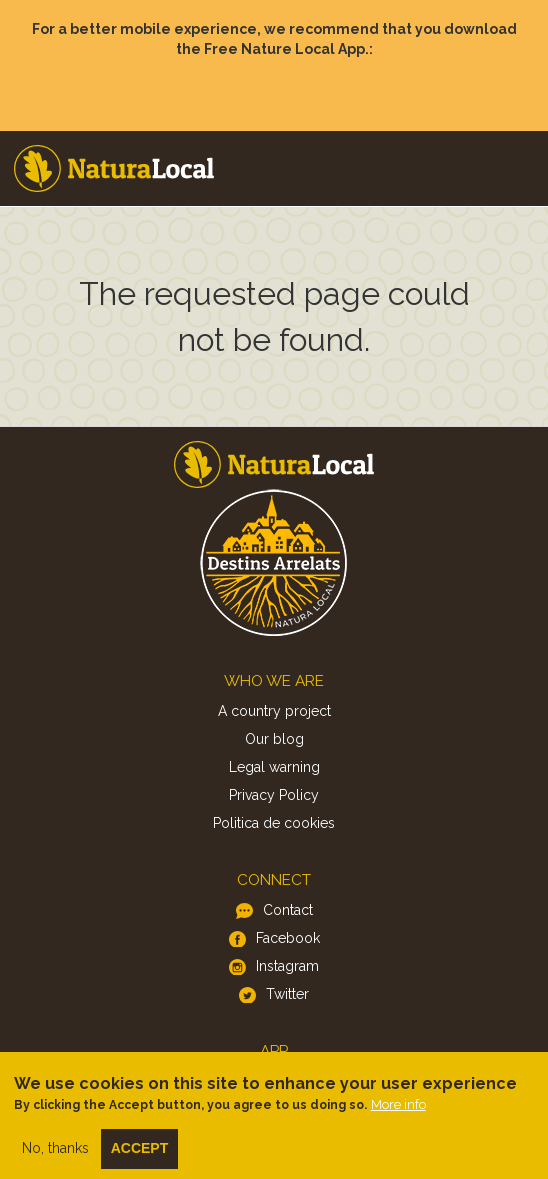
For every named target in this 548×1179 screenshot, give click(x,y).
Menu (519, 149)
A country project (274, 711)
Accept (140, 1157)
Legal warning (274, 767)
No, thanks (55, 1157)
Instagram (287, 966)
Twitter (287, 994)
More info (398, 1113)
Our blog (274, 739)
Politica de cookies (274, 823)
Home (114, 168)
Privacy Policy (274, 795)
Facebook (288, 938)
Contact (288, 910)
